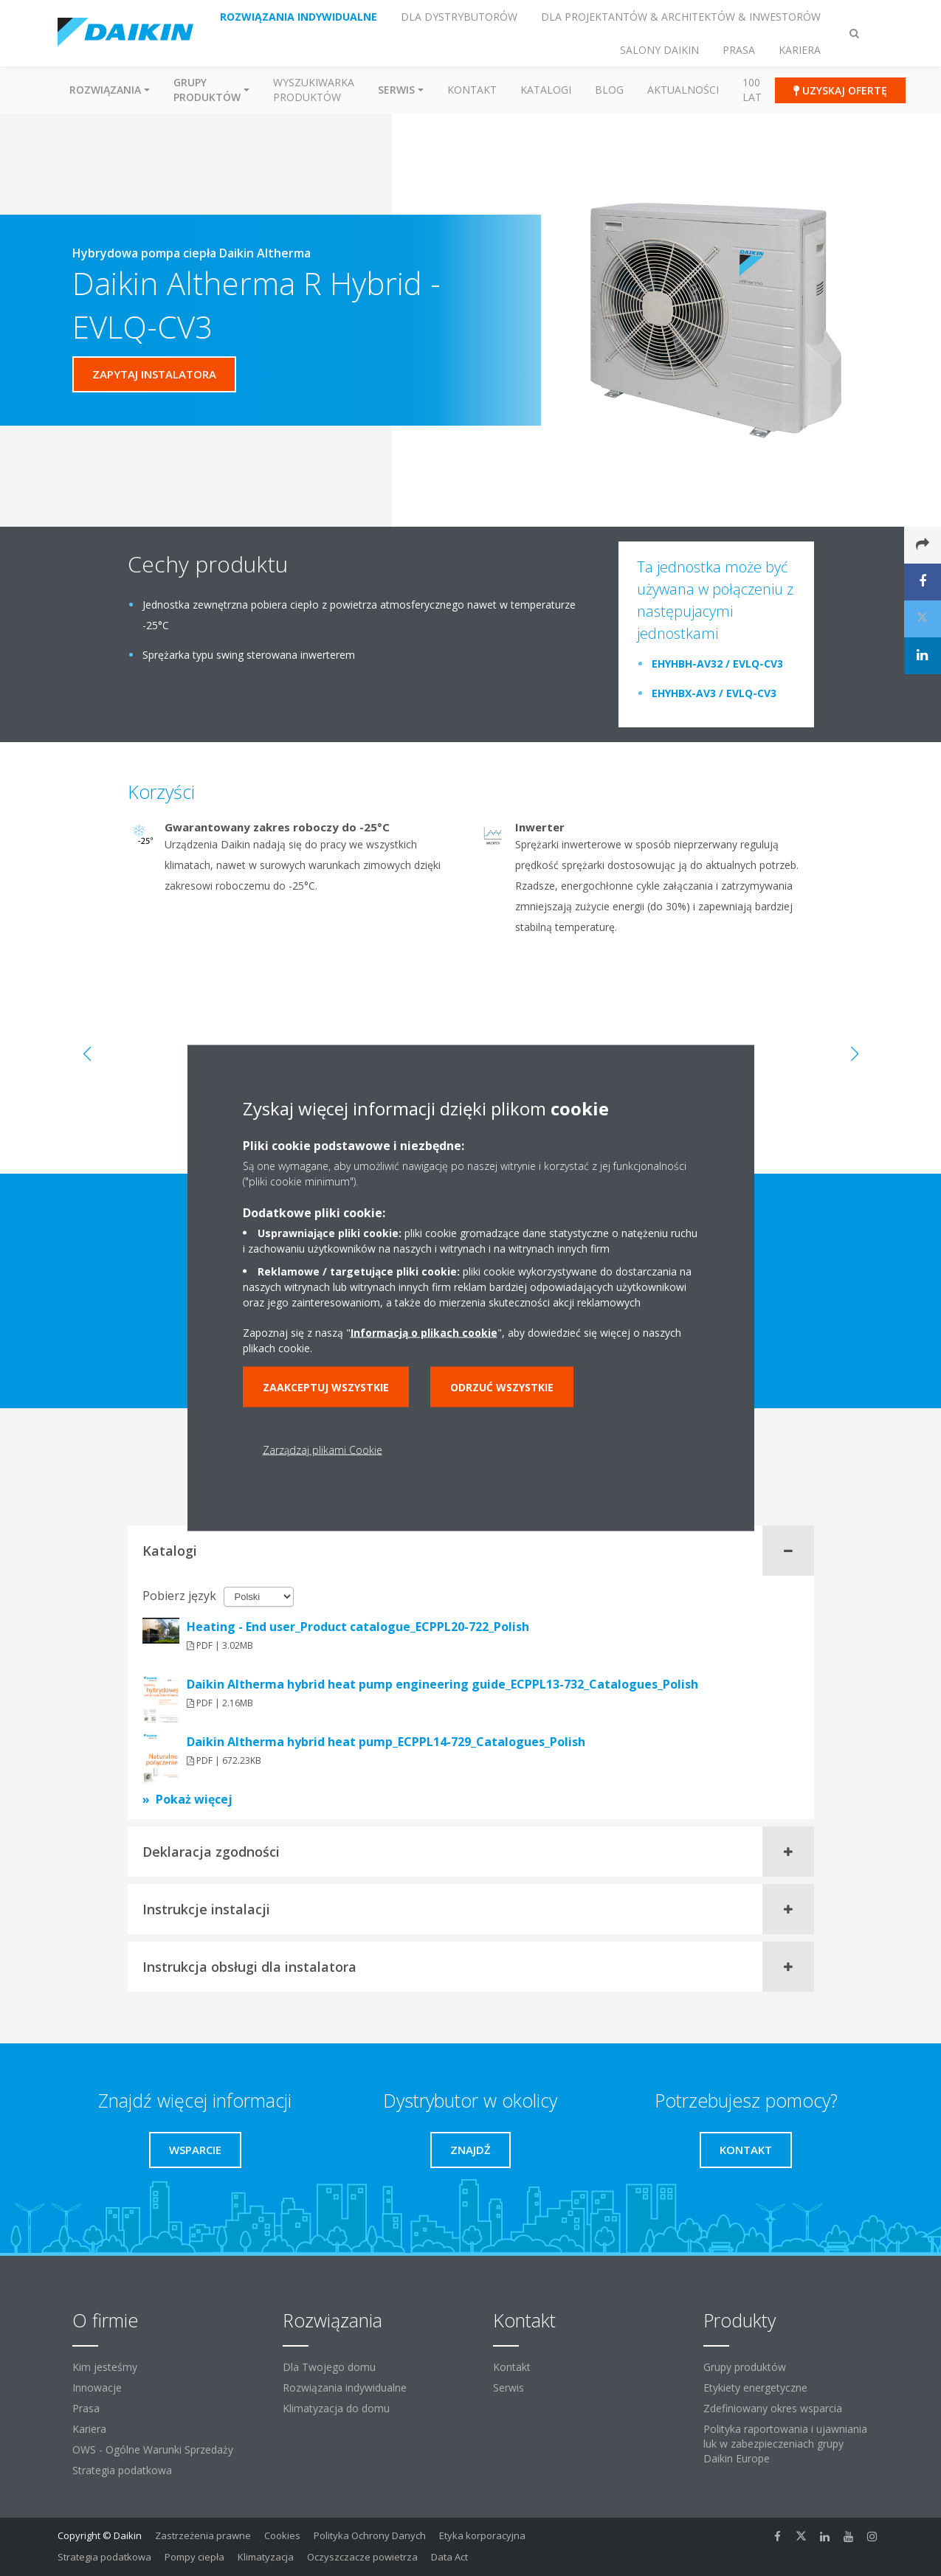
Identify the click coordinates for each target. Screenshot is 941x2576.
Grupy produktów (744, 2367)
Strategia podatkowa (122, 2470)
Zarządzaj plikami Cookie (322, 1450)
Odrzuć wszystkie (502, 1387)
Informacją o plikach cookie (424, 1333)
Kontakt (472, 90)
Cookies (282, 2535)
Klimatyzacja (266, 2556)
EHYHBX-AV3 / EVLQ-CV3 (714, 693)
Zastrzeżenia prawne (203, 2535)
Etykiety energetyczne (755, 2388)
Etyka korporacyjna (482, 2535)
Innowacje (97, 2388)
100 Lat (752, 89)
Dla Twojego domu (329, 2367)
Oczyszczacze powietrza (362, 2556)
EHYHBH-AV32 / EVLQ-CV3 (717, 664)
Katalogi (545, 90)
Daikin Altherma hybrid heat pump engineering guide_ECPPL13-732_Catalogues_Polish (442, 1684)
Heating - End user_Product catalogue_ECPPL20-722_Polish (358, 1626)
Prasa (86, 2408)
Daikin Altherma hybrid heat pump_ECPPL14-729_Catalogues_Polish (386, 1742)
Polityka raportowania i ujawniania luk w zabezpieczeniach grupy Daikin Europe (785, 2443)
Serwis (508, 2388)
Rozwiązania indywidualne (345, 2388)
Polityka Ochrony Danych (370, 2535)
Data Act (449, 2556)
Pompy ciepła (194, 2556)
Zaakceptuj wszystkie (326, 1387)
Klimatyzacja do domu (336, 2408)
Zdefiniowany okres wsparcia (772, 2408)
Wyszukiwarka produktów (313, 89)
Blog (609, 90)
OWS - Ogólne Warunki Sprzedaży (152, 2449)
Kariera (89, 2429)
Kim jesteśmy (104, 2367)
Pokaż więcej (194, 1799)
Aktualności (683, 90)
